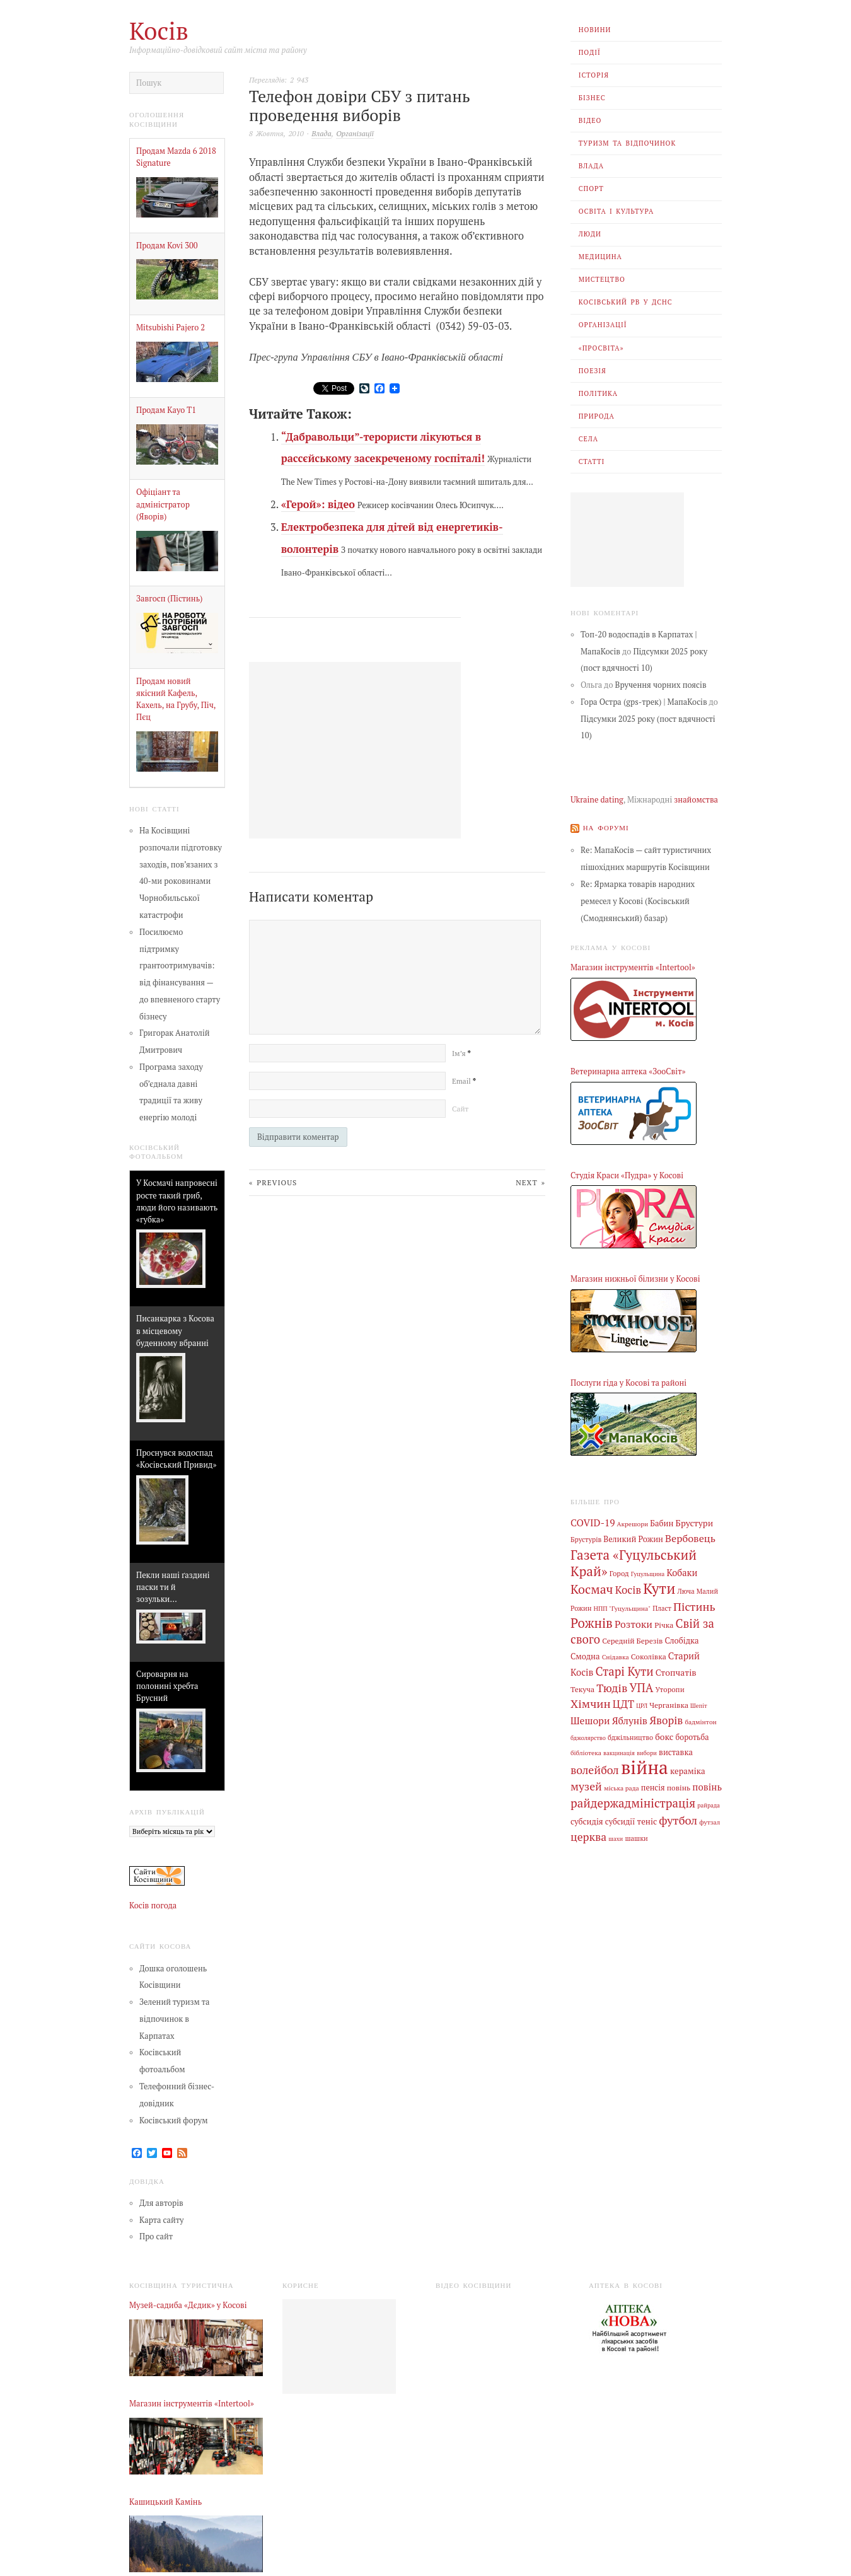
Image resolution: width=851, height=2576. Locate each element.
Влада (591, 165)
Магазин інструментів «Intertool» (632, 967)
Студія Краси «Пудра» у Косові (626, 1175)
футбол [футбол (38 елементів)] (678, 1820)
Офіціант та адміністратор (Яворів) (163, 504)
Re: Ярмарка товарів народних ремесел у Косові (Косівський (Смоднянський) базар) (638, 901)
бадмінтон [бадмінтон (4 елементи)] (700, 1721)
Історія (594, 75)
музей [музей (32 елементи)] (586, 1786)
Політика (598, 393)
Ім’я (461, 1053)
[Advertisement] (627, 539)
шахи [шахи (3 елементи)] (615, 1839)
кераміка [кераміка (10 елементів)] (687, 1771)
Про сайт (156, 2236)
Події (590, 52)
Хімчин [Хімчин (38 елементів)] (590, 1703)
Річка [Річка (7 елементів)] (663, 1625)
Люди (590, 233)
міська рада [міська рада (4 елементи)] (621, 1788)
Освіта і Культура (616, 211)
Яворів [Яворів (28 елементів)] (666, 1720)
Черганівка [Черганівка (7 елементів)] (668, 1705)
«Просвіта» (601, 348)
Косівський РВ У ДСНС (626, 302)
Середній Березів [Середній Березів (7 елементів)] (632, 1640)
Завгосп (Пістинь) (169, 598)
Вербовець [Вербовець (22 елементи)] (690, 1538)
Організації (603, 324)
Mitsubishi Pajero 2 (170, 327)
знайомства (696, 799)
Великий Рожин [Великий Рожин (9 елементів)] (633, 1539)
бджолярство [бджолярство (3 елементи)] (588, 1738)
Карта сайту (161, 2220)
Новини (595, 29)
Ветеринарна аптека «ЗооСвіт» (627, 1071)
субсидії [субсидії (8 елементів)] (620, 1821)
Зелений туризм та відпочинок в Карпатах (174, 2019)
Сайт (460, 1108)
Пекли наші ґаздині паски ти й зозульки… (173, 1587)
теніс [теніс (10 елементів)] (647, 1821)
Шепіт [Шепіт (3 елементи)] (698, 1706)
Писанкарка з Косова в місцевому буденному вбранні (175, 1330)
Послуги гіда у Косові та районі (628, 1383)
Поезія (592, 370)
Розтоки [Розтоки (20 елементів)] (633, 1624)
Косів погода (153, 1905)
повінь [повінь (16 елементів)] (707, 1786)
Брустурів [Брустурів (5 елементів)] (585, 1539)
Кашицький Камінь (165, 2502)
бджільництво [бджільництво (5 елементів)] (630, 1737)
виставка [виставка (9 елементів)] (676, 1752)
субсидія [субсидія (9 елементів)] (586, 1821)
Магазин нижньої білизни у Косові (635, 1278)
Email (464, 1081)
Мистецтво (602, 279)
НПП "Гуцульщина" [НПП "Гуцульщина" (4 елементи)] (622, 1608)
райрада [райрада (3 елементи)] (708, 1805)
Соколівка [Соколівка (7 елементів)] (648, 1656)
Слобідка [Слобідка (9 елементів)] (682, 1640)
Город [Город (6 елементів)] (619, 1573)
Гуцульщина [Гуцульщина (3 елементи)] (647, 1574)
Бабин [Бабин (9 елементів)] (661, 1523)
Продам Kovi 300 (167, 245)
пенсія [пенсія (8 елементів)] (653, 1787)
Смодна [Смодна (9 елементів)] (585, 1656)
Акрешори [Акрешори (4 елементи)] (633, 1523)
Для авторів (161, 2203)
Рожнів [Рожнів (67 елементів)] (591, 1623)
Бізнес (592, 97)
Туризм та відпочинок (627, 143)
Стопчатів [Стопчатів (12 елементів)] (676, 1672)
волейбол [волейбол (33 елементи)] (594, 1770)
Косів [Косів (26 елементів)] (628, 1590)
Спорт (591, 188)
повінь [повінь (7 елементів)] (678, 1787)
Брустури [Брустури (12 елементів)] (695, 1523)
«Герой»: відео (318, 504)
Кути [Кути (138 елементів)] (659, 1588)
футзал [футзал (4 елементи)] (709, 1822)
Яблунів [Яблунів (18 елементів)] (629, 1720)
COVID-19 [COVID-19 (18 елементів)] (592, 1522)
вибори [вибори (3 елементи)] (647, 1753)
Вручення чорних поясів (661, 685)
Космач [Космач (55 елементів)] (591, 1589)
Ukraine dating (596, 799)
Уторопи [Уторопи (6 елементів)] (669, 1689)
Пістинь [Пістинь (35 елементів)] (694, 1606)
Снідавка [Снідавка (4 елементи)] (615, 1656)
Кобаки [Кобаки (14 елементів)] (681, 1573)
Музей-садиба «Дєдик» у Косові (188, 2305)
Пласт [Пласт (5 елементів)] (661, 1608)
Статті (592, 461)
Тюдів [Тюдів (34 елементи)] (611, 1687)
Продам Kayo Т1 (166, 410)
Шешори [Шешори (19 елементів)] (590, 1720)
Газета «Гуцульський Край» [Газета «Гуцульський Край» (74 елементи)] (633, 1563)
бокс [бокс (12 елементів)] (664, 1737)
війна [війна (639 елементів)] (644, 1767)
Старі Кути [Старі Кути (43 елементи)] (624, 1671)
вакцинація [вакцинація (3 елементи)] (619, 1753)
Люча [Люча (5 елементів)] (685, 1591)
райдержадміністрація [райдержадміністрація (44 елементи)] (632, 1803)
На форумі (606, 828)
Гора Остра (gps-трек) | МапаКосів (644, 702)
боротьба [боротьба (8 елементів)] (692, 1737)
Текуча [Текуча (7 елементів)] (582, 1689)
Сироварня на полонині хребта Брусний (167, 1686)
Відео (590, 120)
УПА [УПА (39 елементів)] (641, 1687)
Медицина (600, 256)
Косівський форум (173, 2120)
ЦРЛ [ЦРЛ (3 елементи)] (641, 1706)
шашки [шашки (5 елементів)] (636, 1838)
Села (588, 438)
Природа (597, 416)
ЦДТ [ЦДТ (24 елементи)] (623, 1704)
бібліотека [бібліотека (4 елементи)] (585, 1752)
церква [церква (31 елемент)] (588, 1837)
